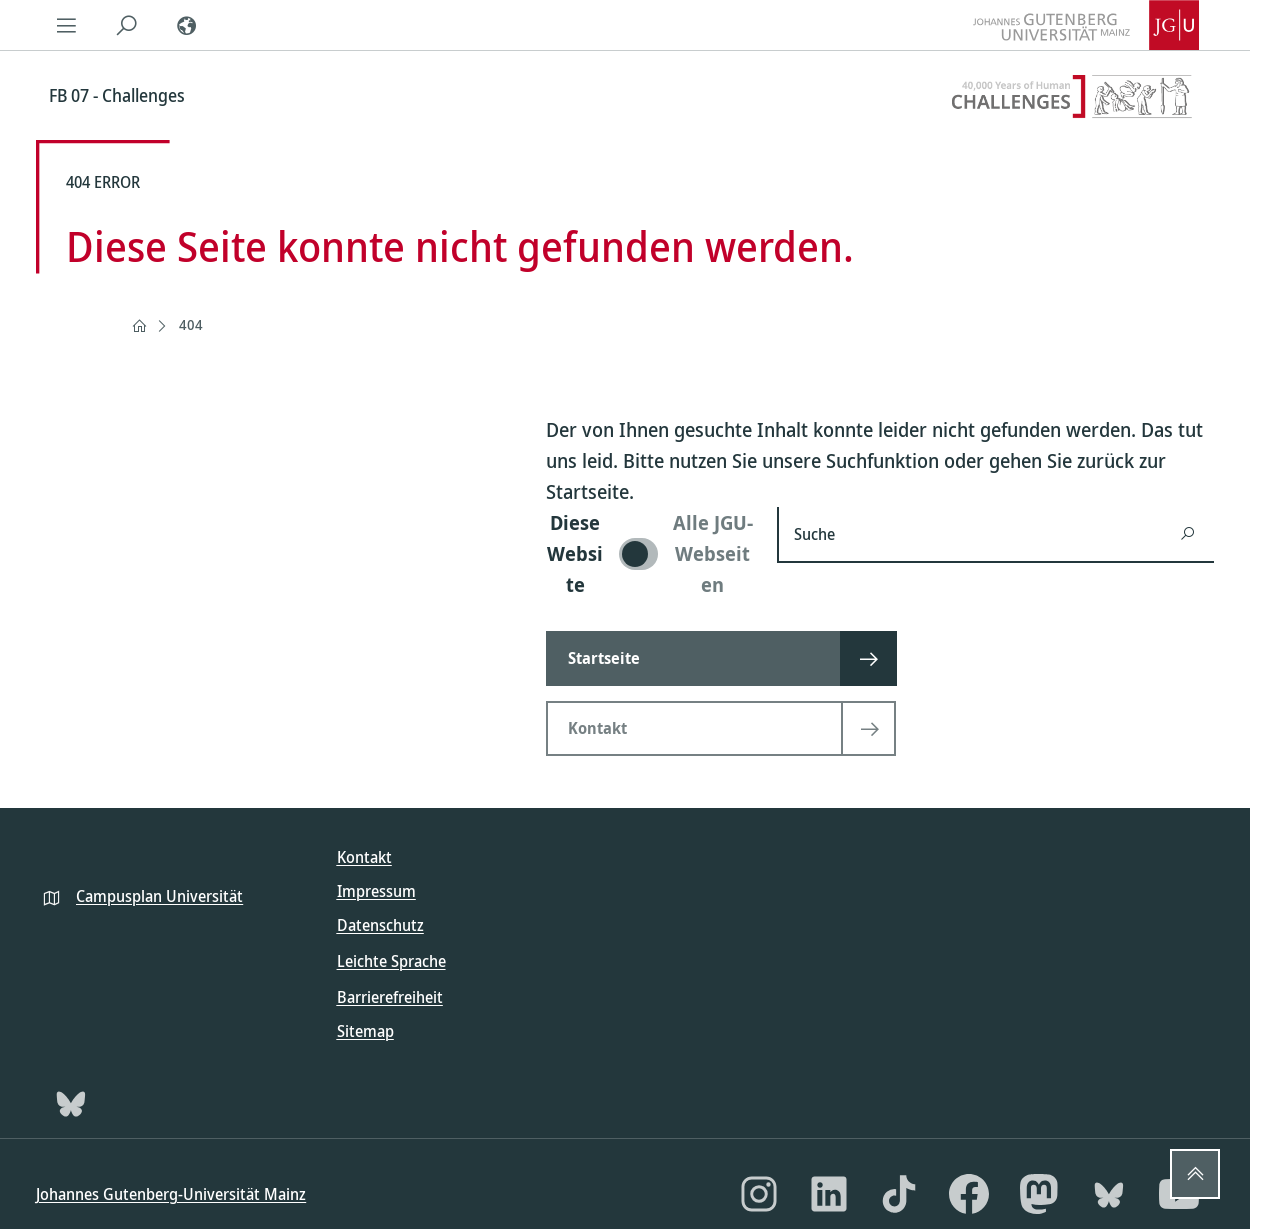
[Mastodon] (1039, 1194)
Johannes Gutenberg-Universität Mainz (171, 1194)
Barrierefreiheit (390, 997)
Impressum (376, 891)
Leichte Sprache (391, 961)
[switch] (649, 553)
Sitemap (365, 1031)
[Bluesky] (71, 1103)
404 (191, 324)
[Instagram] (759, 1194)
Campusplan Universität (159, 896)
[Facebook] (969, 1194)
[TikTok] (899, 1194)
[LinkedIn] (829, 1194)
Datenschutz (380, 925)
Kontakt (364, 857)
